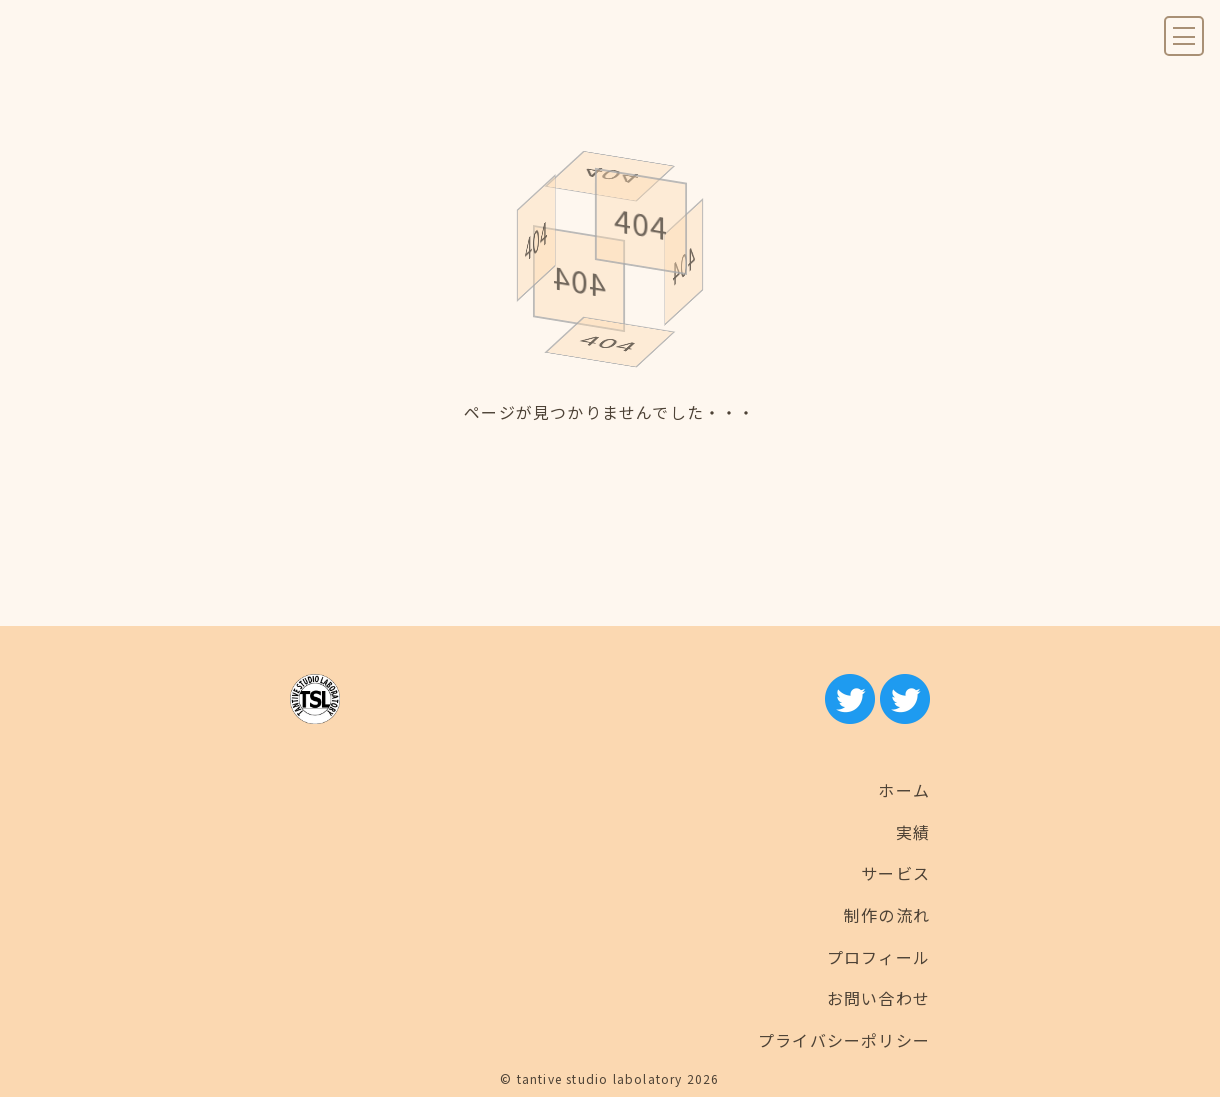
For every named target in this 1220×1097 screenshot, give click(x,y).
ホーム (904, 790)
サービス (895, 873)
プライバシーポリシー (844, 1040)
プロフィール (878, 957)
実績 (913, 832)
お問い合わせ (878, 998)
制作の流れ (887, 915)
